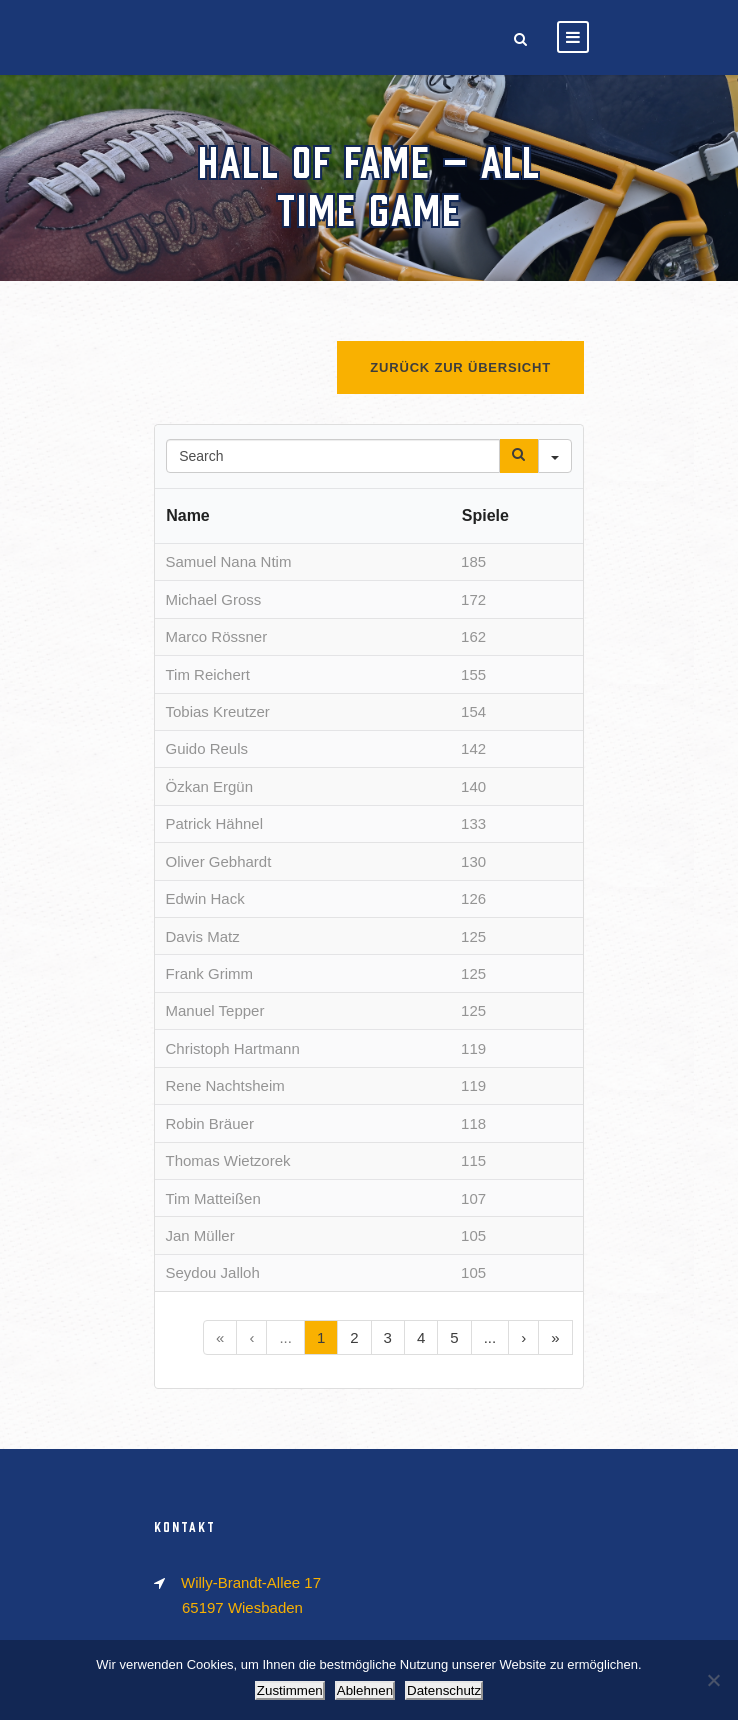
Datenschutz (444, 1690)
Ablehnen (365, 1690)
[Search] (519, 456)
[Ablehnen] (713, 1680)
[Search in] (555, 456)
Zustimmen (290, 1690)
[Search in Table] (333, 456)
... (285, 1337)
